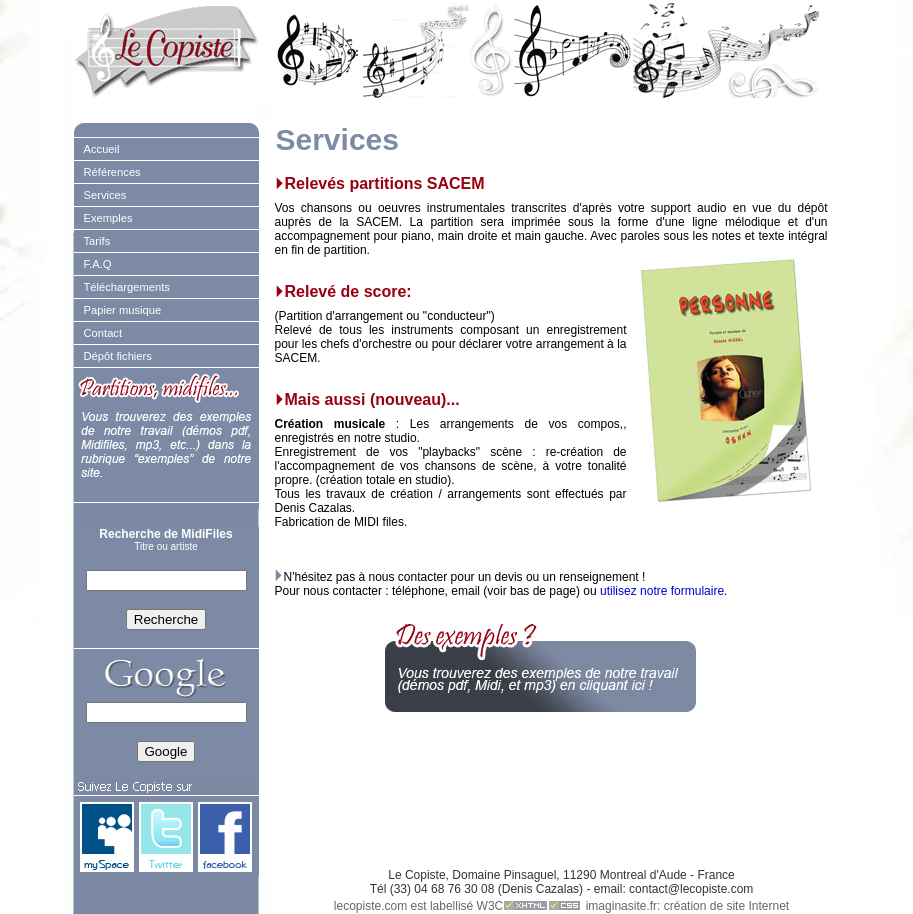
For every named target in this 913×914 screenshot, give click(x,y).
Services (105, 195)
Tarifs (97, 241)
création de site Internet (726, 906)
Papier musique (123, 310)
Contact (103, 333)
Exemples (108, 218)
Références (112, 172)
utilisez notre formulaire (662, 591)
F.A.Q (98, 264)
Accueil (102, 149)
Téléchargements (127, 287)
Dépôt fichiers (118, 356)
